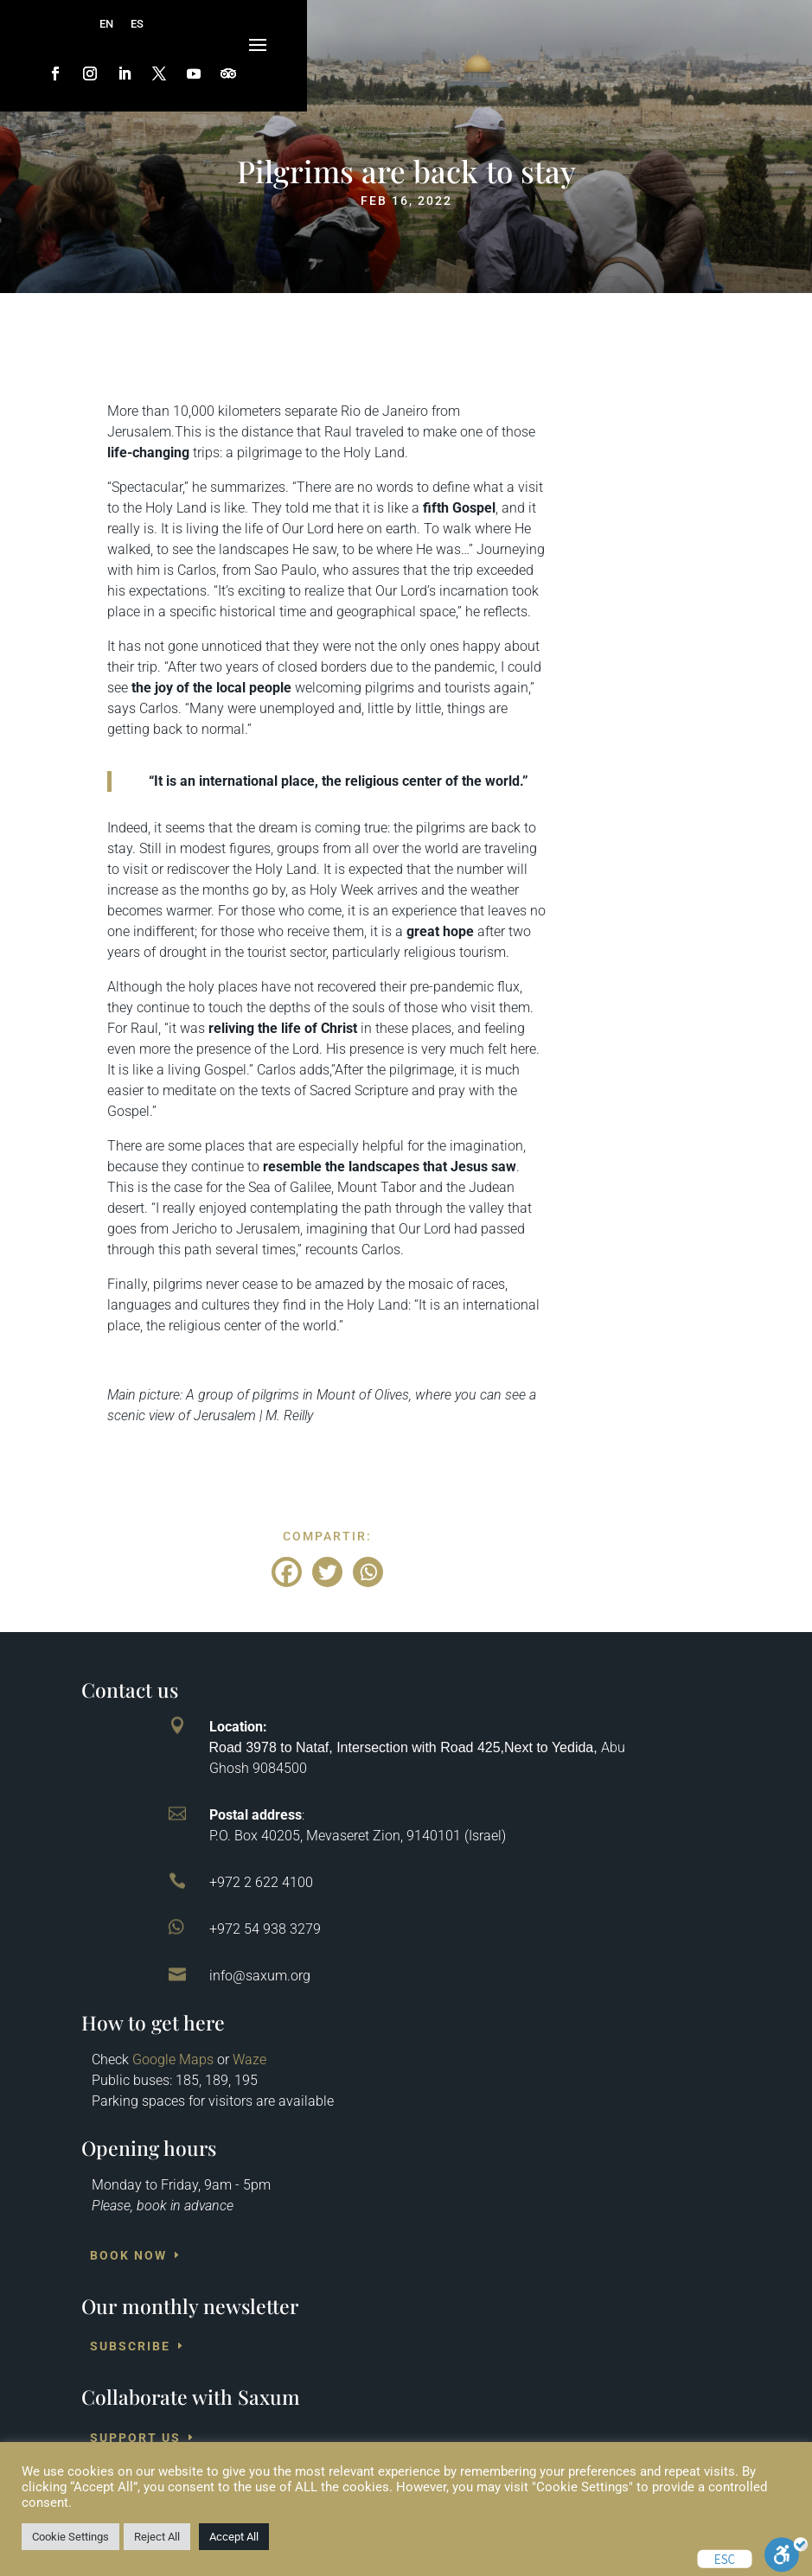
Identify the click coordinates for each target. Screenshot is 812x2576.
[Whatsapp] (368, 1572)
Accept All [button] (234, 2536)
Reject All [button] (157, 2536)
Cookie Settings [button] (70, 2536)
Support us (135, 2438)
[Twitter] (327, 1572)
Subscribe (130, 2346)
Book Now (128, 2255)
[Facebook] (286, 1572)
